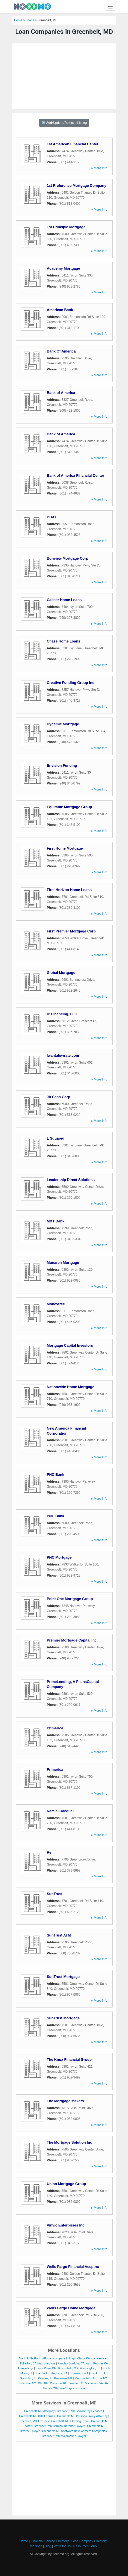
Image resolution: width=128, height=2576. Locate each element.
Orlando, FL (42, 2373)
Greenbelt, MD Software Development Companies (74, 2431)
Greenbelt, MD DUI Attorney (37, 2416)
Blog (48, 2546)
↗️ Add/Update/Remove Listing (64, 123)
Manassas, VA (94, 2383)
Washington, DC (90, 2368)
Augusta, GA (59, 2373)
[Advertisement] (64, 76)
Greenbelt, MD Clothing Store (70, 2421)
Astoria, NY (99, 2378)
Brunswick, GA (79, 2373)
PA (46, 2383)
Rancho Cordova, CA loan (74, 2363)
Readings (35, 2546)
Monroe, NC (82, 2378)
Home (18, 20)
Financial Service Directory (50, 2541)
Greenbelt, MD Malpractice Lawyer (64, 2436)
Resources (81, 2546)
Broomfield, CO (68, 2368)
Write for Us (62, 2546)
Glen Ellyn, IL (28, 2378)
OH (40, 2383)
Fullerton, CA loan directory (37, 2363)
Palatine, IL (45, 2378)
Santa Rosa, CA (46, 2368)
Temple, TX (75, 2383)
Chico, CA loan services (92, 2358)
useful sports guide (72, 2388)
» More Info (99, 168)
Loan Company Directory (89, 2541)
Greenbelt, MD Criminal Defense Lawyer (59, 2426)
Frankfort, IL (98, 2373)
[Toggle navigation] (110, 7)
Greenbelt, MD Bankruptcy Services (79, 2411)
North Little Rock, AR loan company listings (47, 2358)
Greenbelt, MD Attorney (39, 2411)
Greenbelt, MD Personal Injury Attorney (82, 2416)
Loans (30, 20)
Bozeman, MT (63, 2378)
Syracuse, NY (27, 2383)
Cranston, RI (58, 2383)
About (95, 2546)
